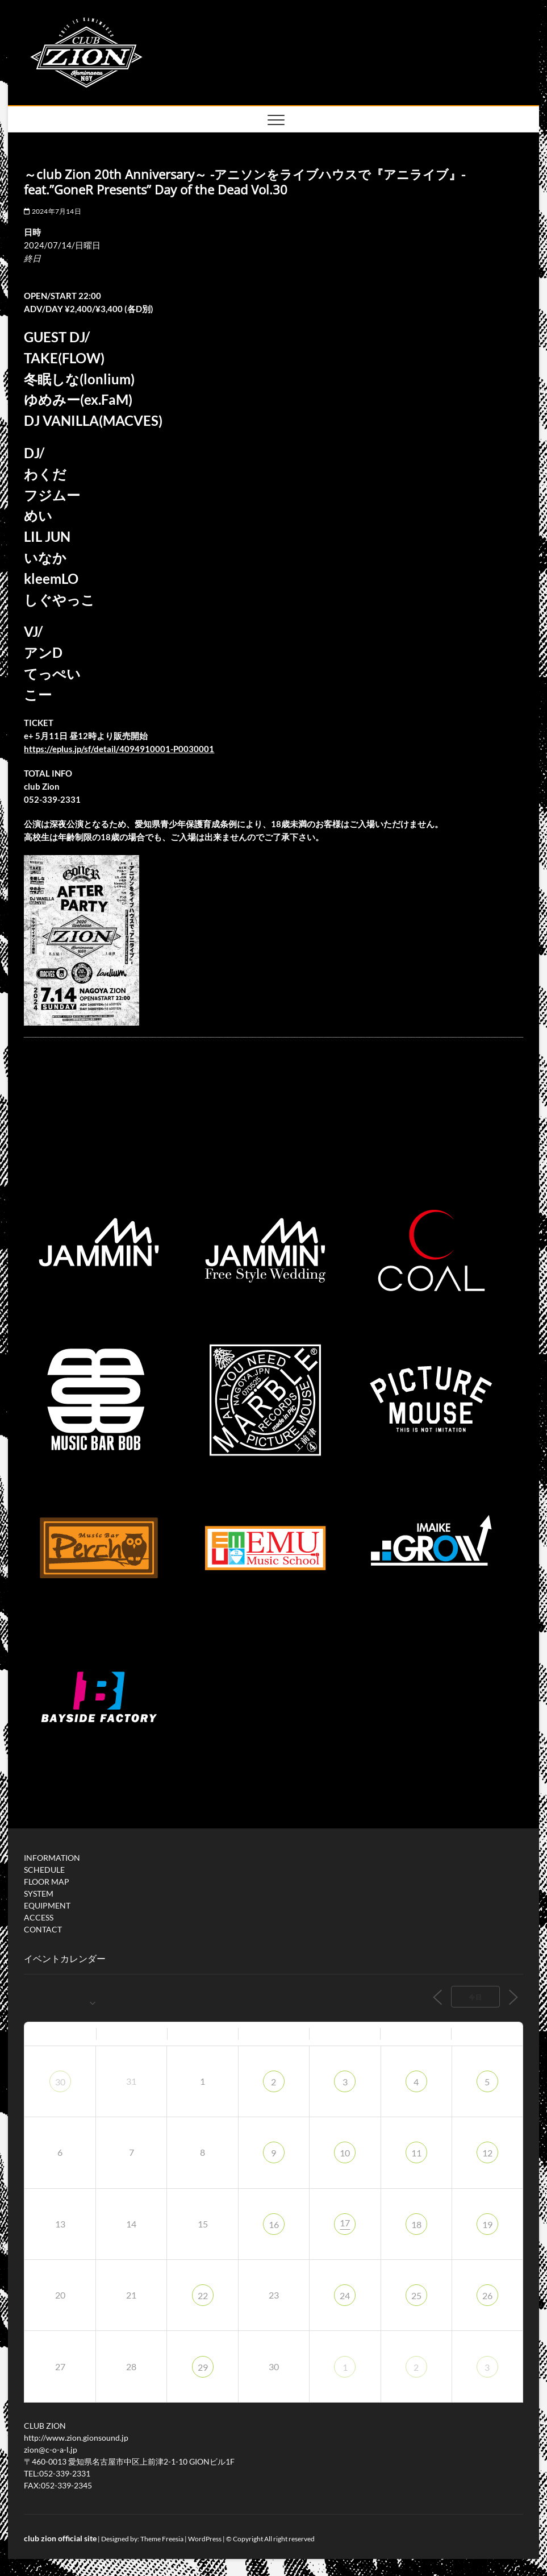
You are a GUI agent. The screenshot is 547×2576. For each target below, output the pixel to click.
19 (487, 2224)
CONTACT (43, 1929)
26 (487, 2295)
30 (60, 2081)
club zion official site (60, 2538)
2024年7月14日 (52, 211)
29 (203, 2367)
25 (416, 2295)
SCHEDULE (44, 1869)
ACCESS (38, 1917)
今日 (475, 1997)
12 (487, 2152)
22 (203, 2295)
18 (416, 2224)
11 (416, 2152)
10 (345, 2152)
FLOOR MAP (46, 1881)
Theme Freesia (161, 2538)
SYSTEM (38, 1893)
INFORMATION (52, 1857)
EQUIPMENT (47, 1905)
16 (274, 2224)
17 (345, 2222)
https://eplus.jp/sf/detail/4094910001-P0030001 (119, 749)
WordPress (205, 2538)
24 (345, 2295)
